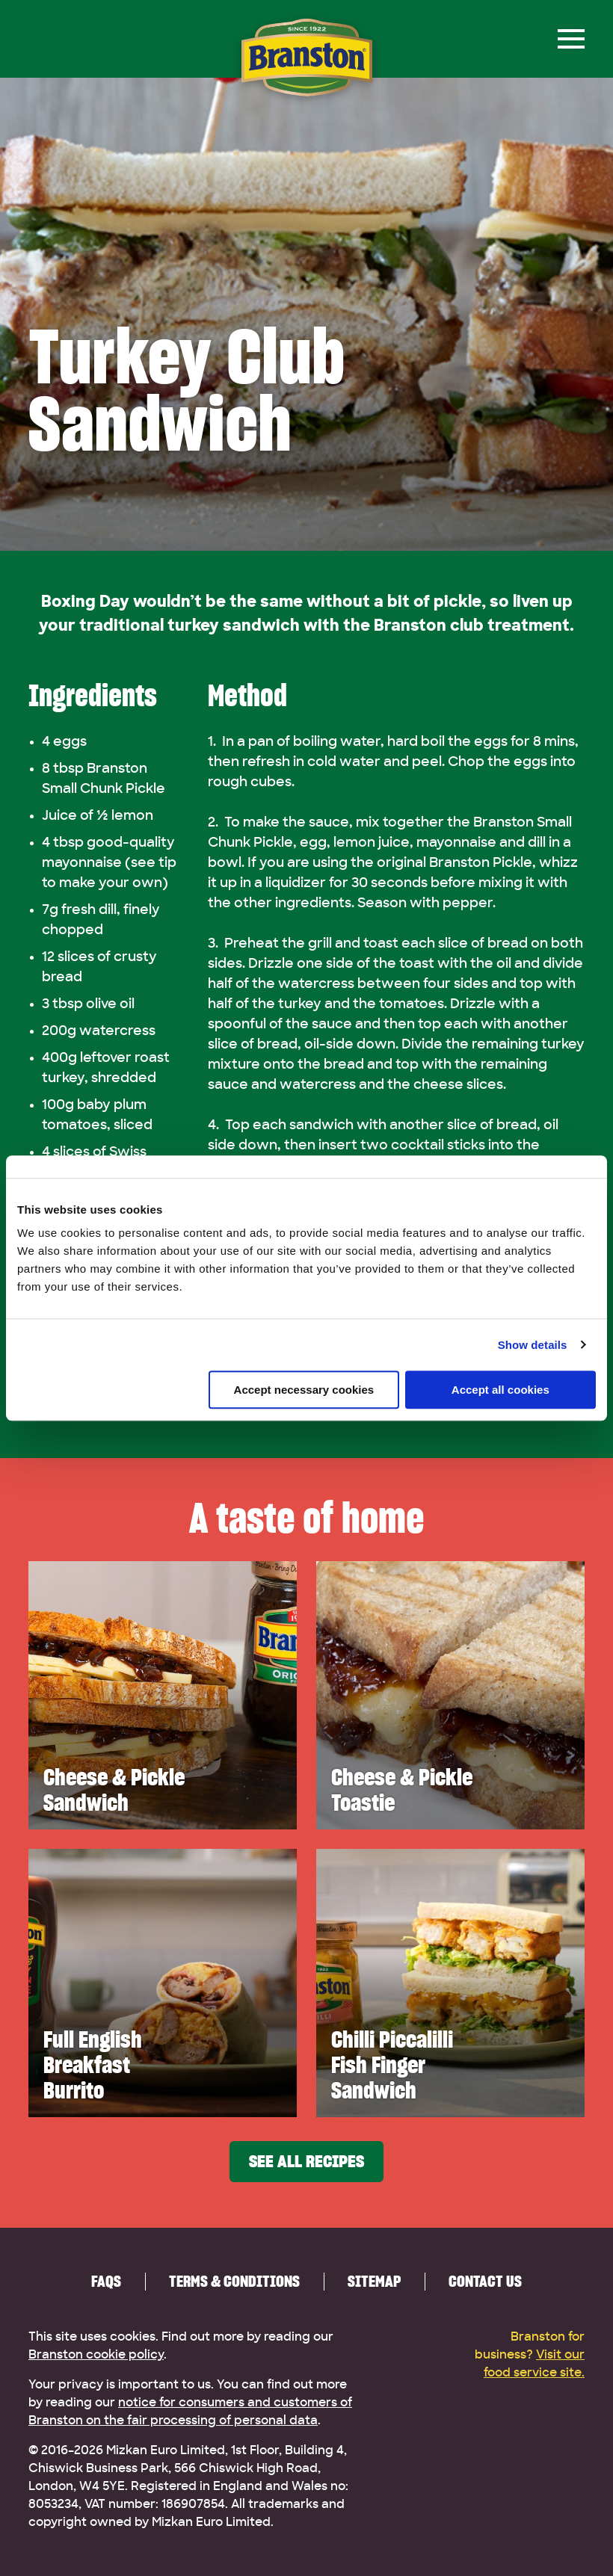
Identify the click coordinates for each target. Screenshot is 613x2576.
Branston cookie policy (96, 2355)
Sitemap (374, 2281)
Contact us (485, 2281)
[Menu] (571, 39)
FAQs (106, 2281)
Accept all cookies (500, 1389)
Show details (532, 1344)
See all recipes (306, 2162)
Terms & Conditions (234, 2281)
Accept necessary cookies (304, 1389)
